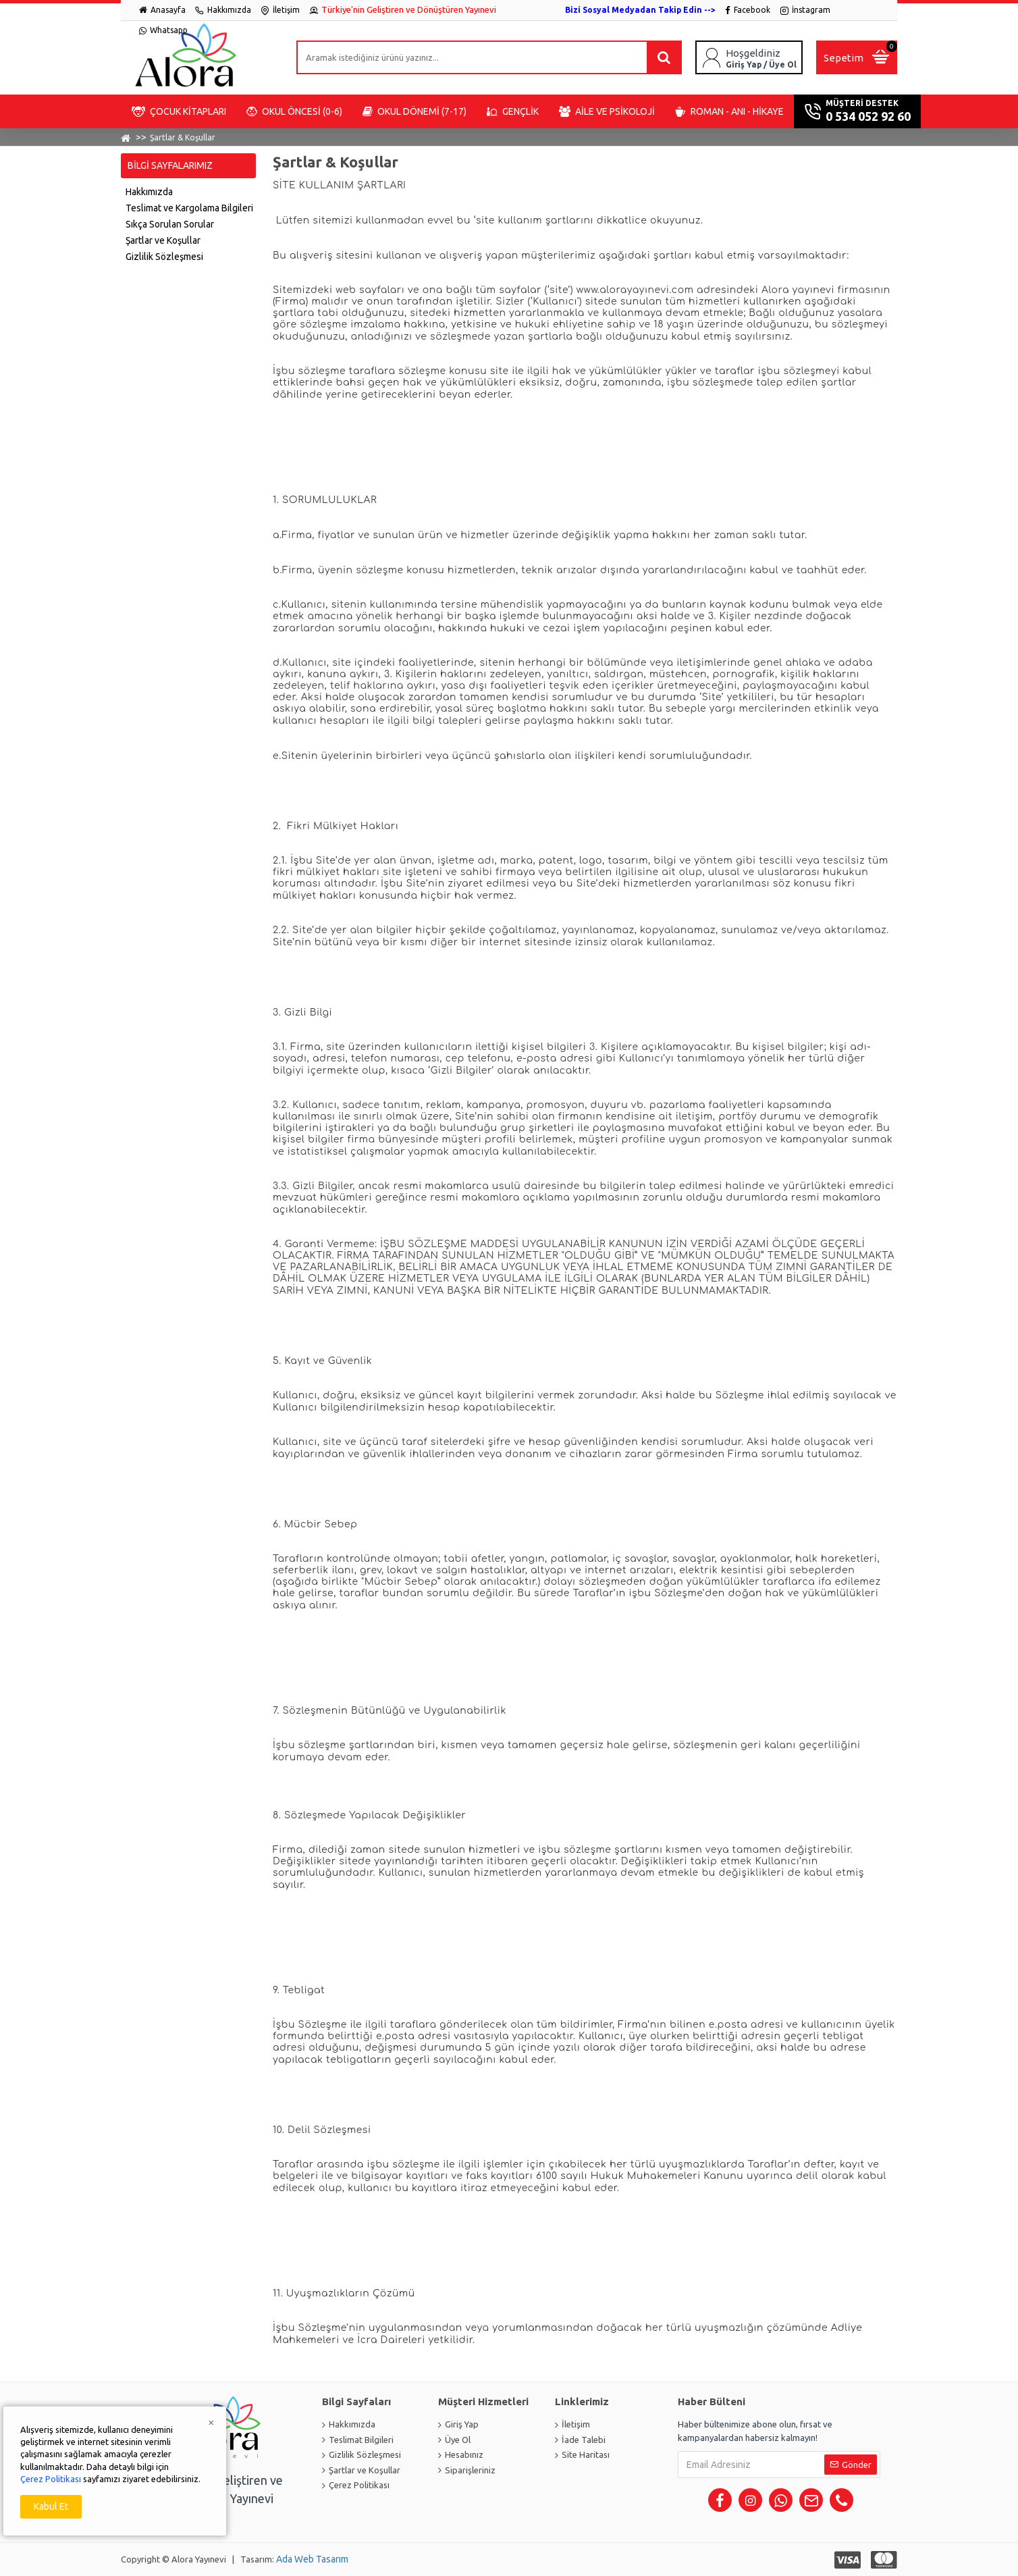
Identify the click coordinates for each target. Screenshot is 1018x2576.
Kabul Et (51, 2506)
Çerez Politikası (50, 2478)
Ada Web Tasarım (312, 2559)
